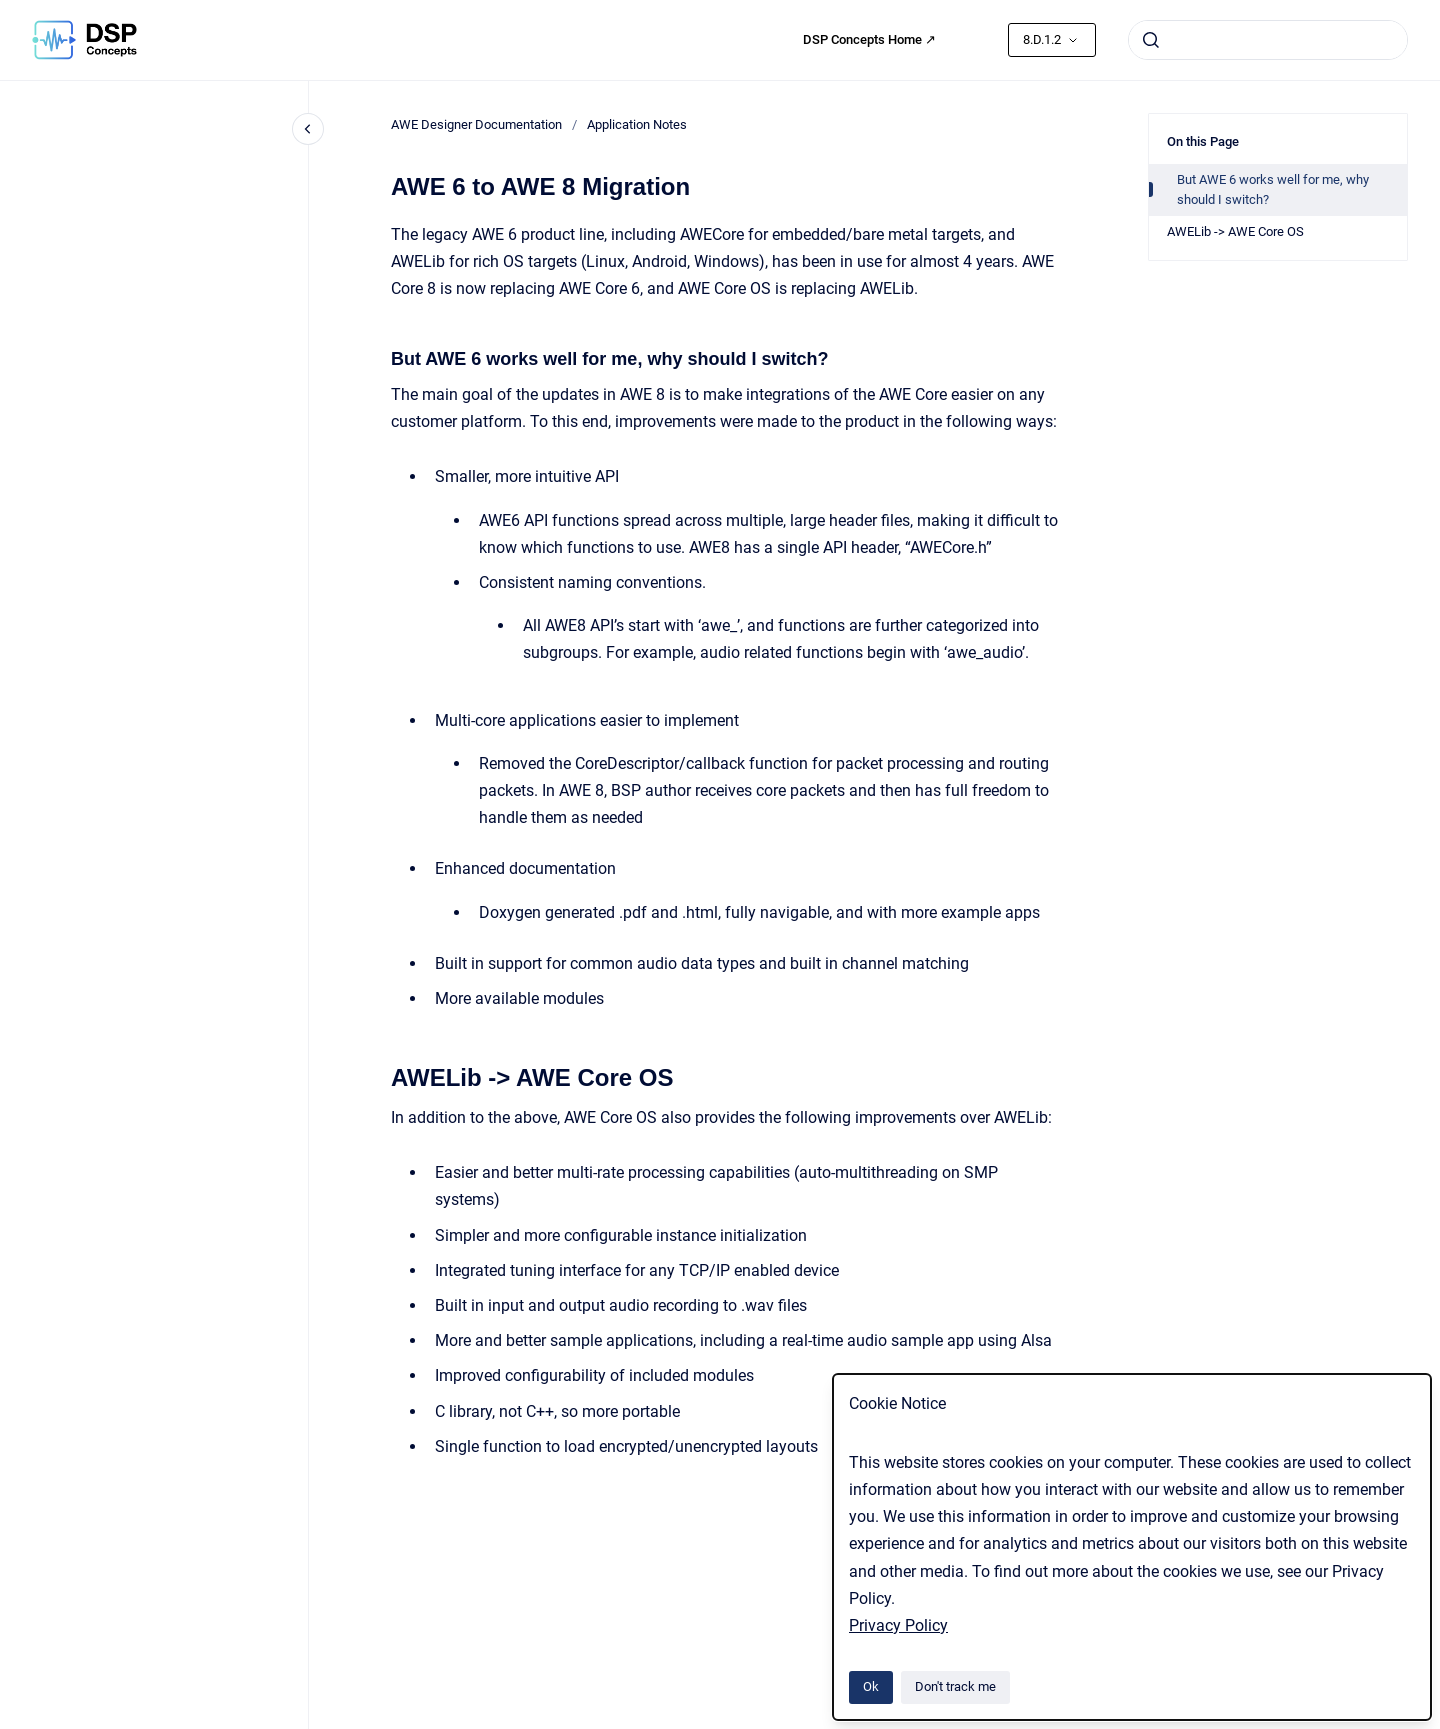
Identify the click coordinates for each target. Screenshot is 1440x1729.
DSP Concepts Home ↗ (869, 39)
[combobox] (1268, 40)
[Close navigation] (308, 129)
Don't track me (955, 1686)
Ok (871, 1686)
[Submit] (1151, 40)
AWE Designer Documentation (476, 124)
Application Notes (637, 124)
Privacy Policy (898, 1625)
